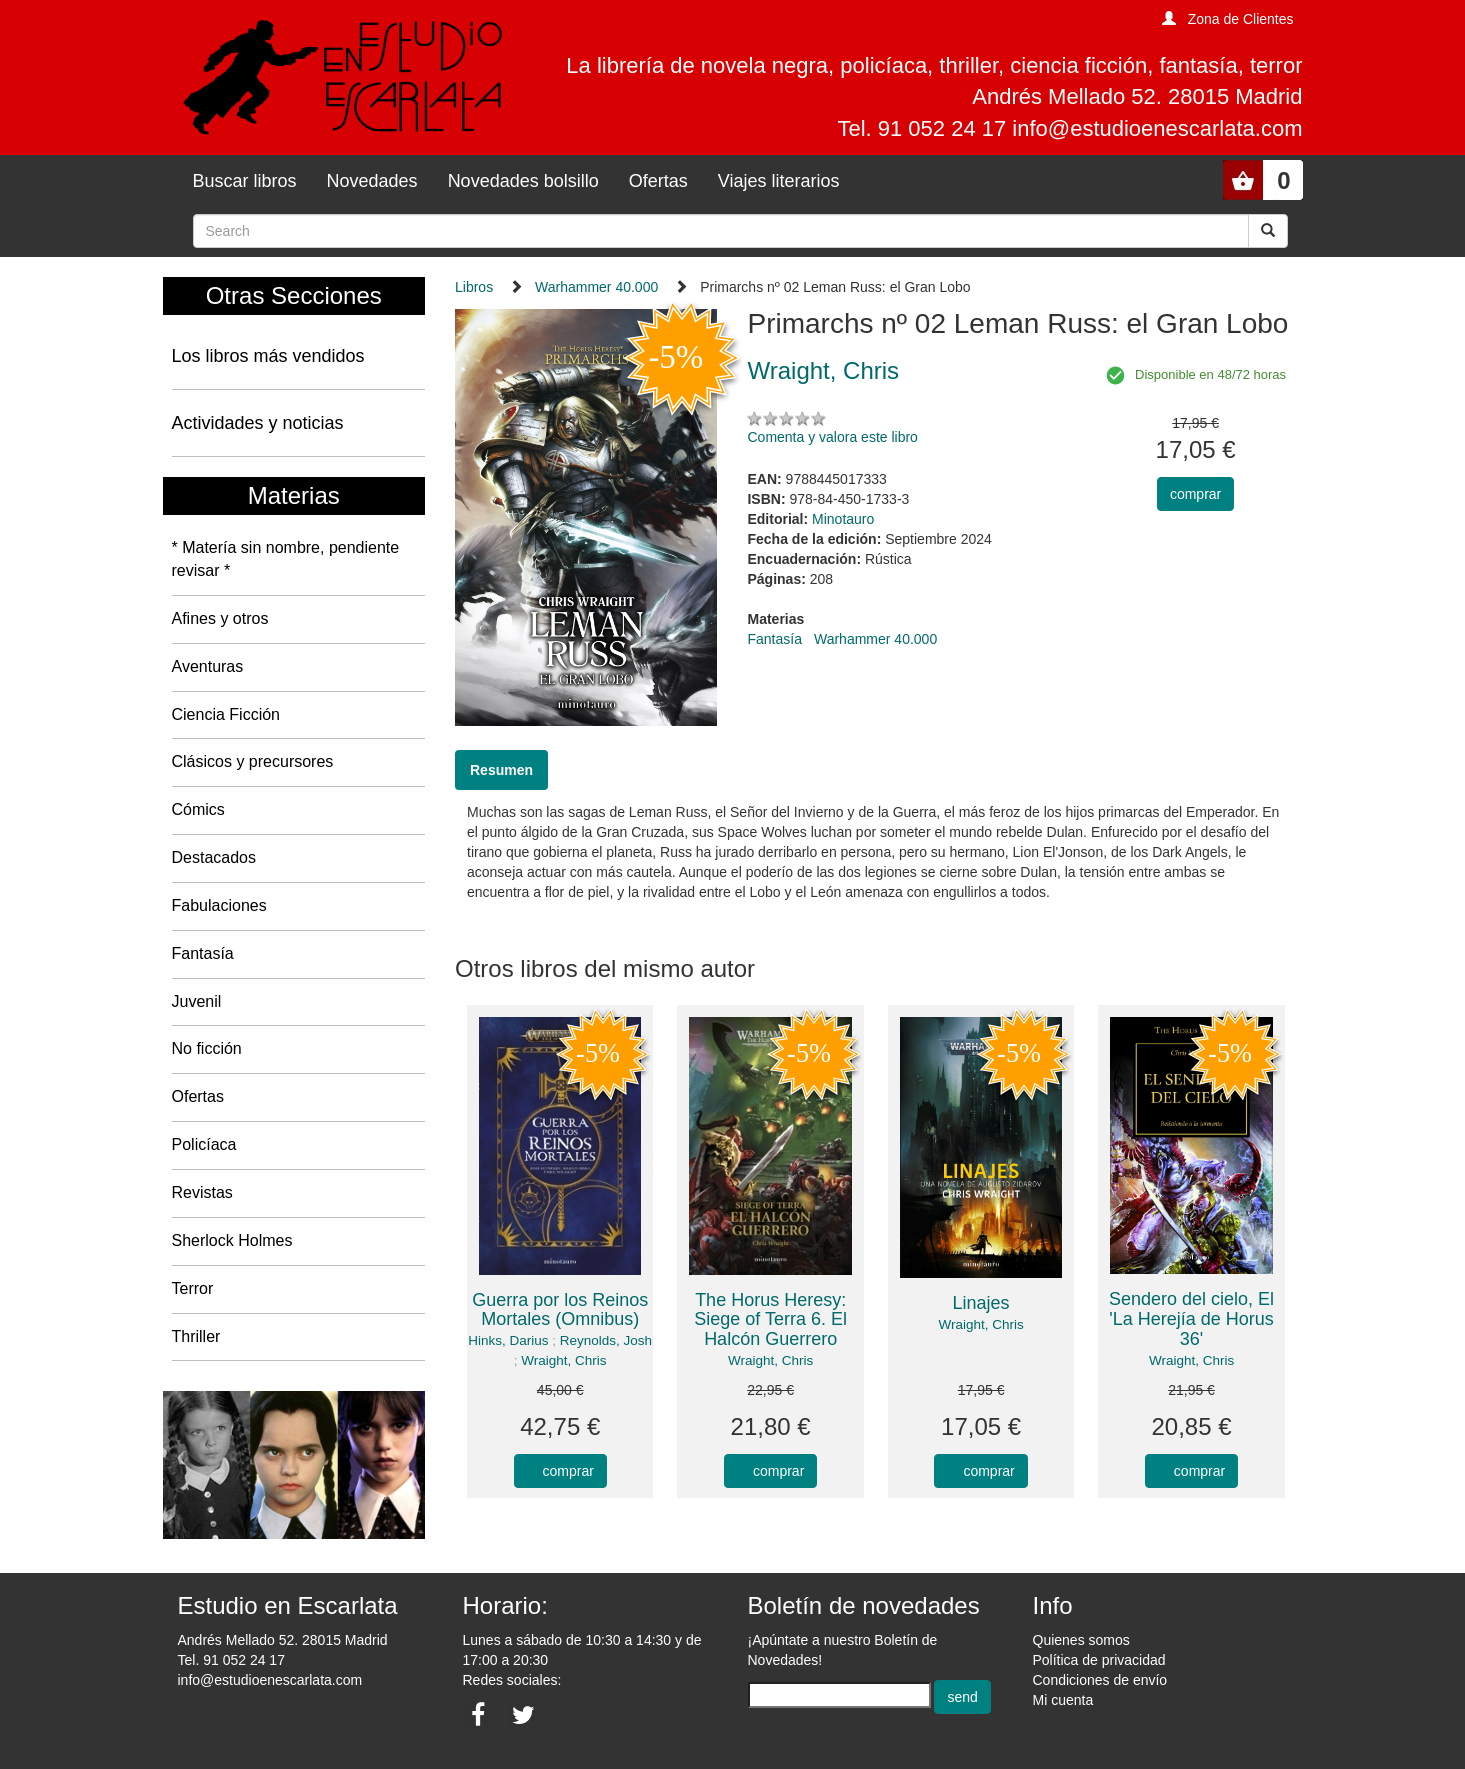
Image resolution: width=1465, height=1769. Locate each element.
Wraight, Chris (563, 1360)
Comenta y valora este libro (832, 437)
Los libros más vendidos (268, 356)
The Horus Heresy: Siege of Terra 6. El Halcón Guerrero (770, 1320)
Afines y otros (220, 618)
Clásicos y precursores (253, 761)
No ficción (207, 1048)
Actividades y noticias (258, 423)
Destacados (214, 857)
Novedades (372, 181)
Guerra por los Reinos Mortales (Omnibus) (560, 1310)
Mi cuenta (1063, 1700)
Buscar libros (245, 181)
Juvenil (197, 1001)
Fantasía (203, 953)
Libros (474, 287)
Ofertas (658, 181)
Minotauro (843, 519)
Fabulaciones (219, 905)
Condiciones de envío (1100, 1680)
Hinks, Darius (508, 1340)
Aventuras (208, 666)
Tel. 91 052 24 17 (231, 1660)
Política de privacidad (1099, 1660)
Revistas (202, 1192)
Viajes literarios (779, 181)
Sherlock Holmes (232, 1240)
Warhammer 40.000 (596, 287)
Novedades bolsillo (523, 181)
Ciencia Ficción (226, 714)
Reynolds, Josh (606, 1340)
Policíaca (204, 1144)
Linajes (981, 1303)
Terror (193, 1288)
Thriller (196, 1336)
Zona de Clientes (1241, 19)
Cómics (198, 809)
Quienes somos (1081, 1640)
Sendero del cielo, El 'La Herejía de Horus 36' (1191, 1319)
